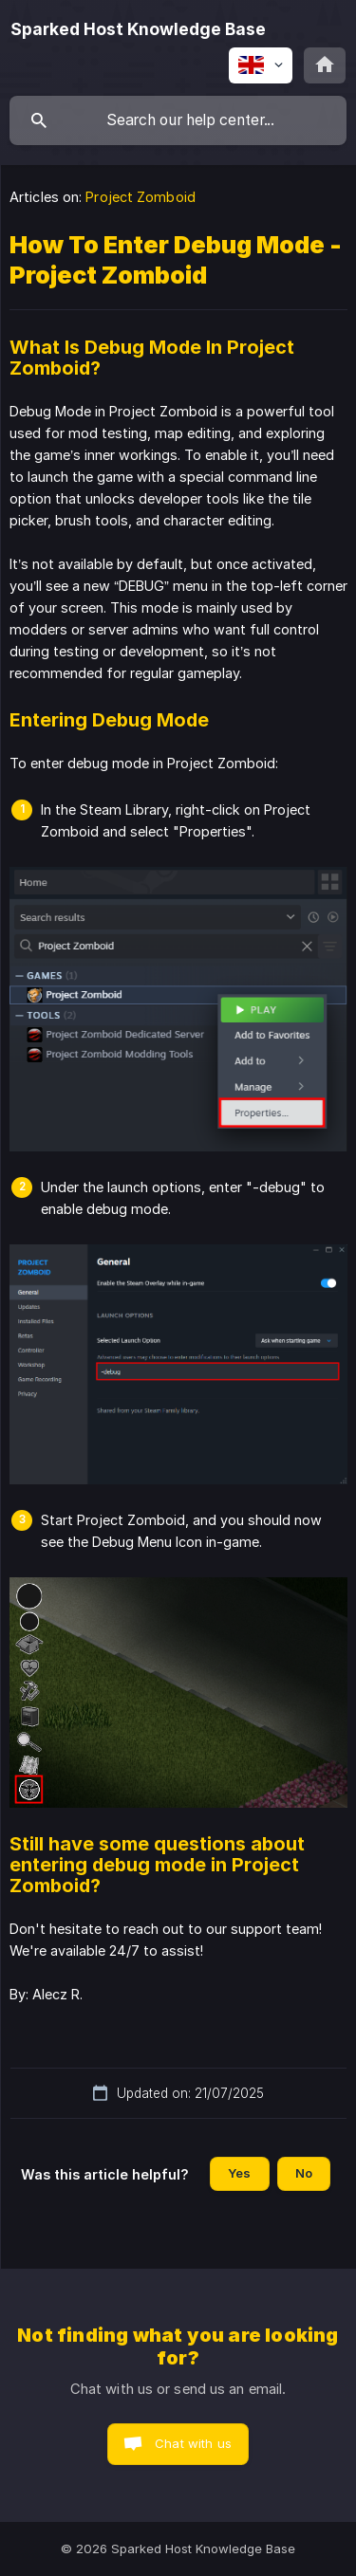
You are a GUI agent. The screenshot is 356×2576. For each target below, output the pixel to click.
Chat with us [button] (193, 2443)
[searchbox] (178, 120)
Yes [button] (239, 2172)
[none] (138, 29)
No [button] (303, 2172)
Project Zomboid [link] (140, 197)
